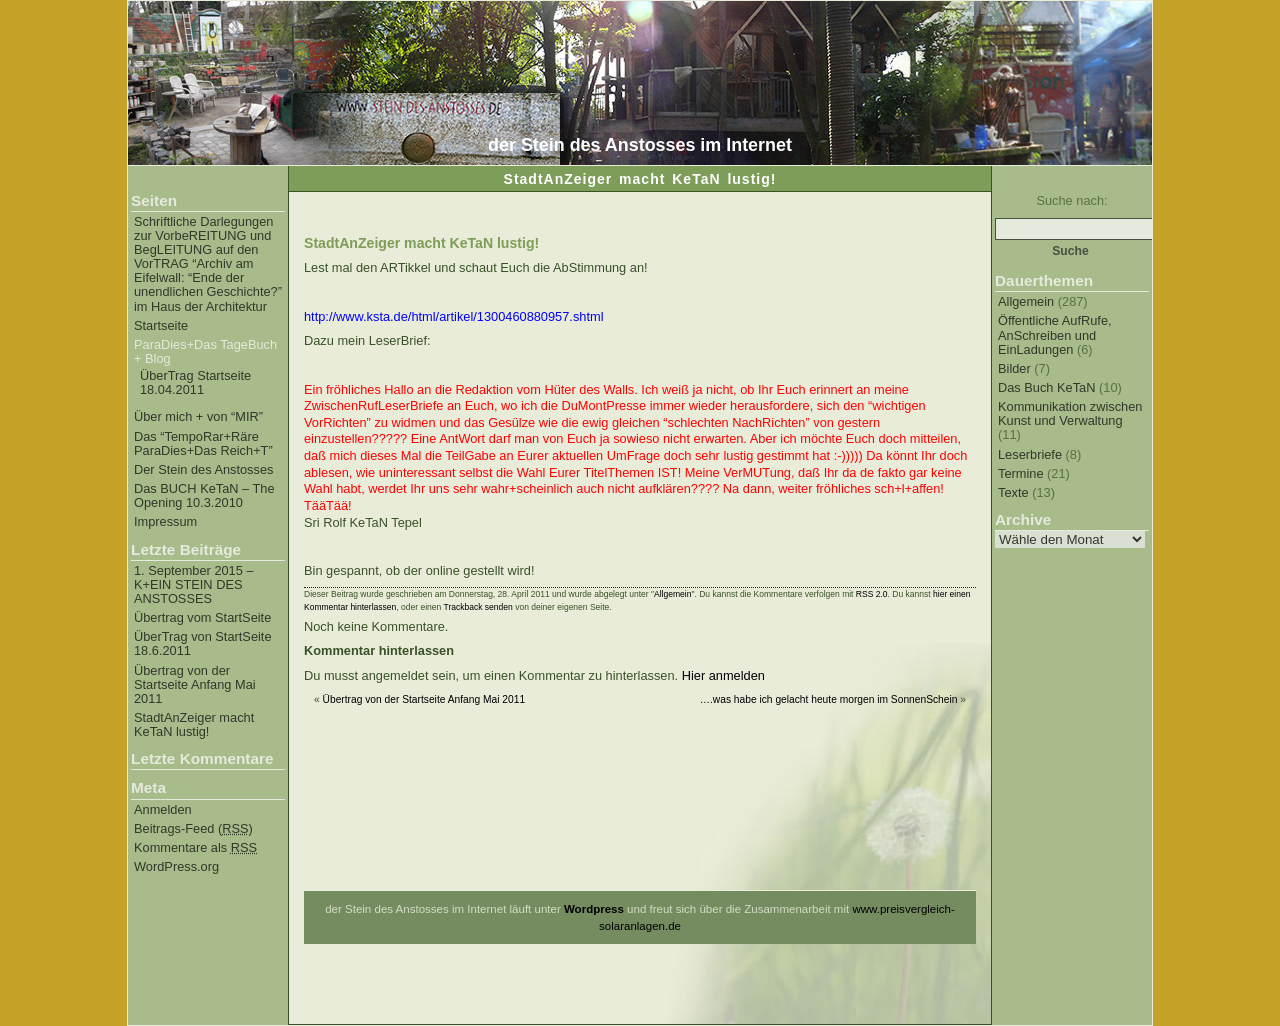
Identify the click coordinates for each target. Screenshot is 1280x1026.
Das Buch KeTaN (1046, 387)
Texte (1013, 492)
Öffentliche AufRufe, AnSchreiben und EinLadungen (1055, 334)
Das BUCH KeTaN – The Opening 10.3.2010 (204, 496)
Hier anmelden (723, 675)
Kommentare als (195, 848)
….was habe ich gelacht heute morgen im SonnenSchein (829, 699)
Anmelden (163, 810)
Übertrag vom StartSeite (202, 618)
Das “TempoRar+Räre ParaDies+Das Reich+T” (203, 444)
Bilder (1014, 368)
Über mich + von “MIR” (198, 417)
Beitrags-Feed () (193, 829)
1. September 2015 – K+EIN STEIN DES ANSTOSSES (194, 585)
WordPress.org (176, 867)
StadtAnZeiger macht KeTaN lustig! (194, 725)
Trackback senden (478, 607)
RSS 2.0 (872, 594)
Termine (1021, 473)
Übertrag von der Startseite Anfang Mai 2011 (195, 685)
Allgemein (1026, 301)
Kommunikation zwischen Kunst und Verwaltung (1070, 413)
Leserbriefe (1030, 454)
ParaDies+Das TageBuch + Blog (205, 352)
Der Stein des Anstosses (203, 470)
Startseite (161, 326)
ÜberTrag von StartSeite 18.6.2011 (203, 644)
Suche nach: (1071, 200)
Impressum (165, 522)
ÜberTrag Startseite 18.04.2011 (195, 383)
